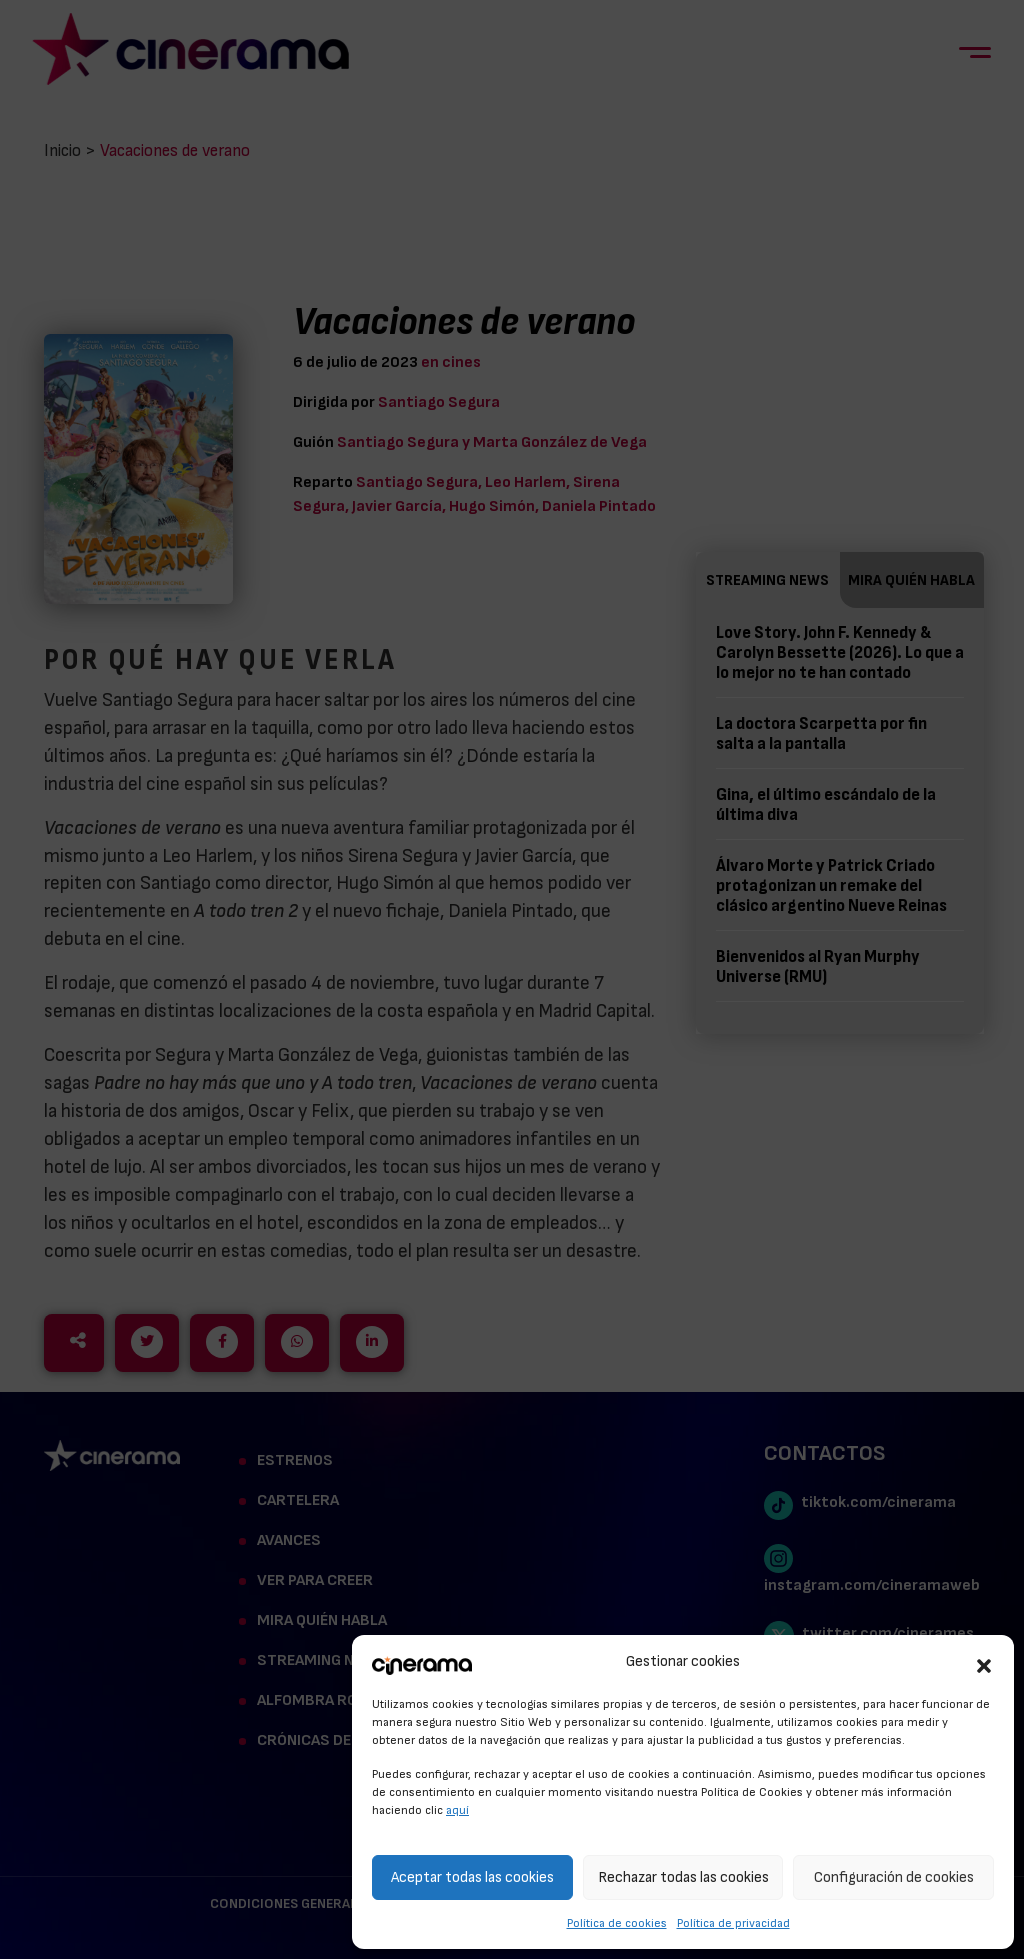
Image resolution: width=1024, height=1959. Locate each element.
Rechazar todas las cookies (683, 1877)
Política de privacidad (733, 1923)
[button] (984, 1663)
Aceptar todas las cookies (472, 1877)
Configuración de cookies (894, 1877)
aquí (457, 1810)
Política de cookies (617, 1923)
